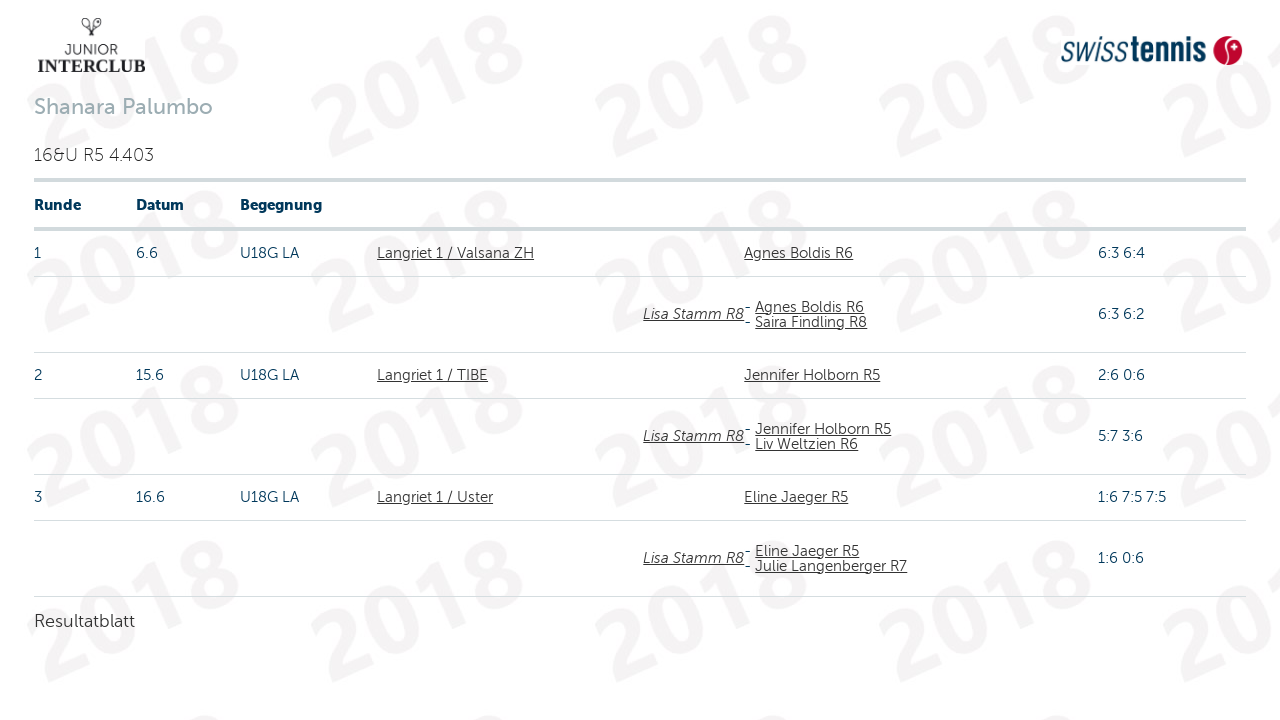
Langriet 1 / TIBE (432, 375)
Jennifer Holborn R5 (812, 375)
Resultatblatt (84, 621)
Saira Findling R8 (811, 322)
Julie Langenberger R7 (831, 566)
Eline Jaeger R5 (796, 497)
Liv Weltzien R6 (806, 444)
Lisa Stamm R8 (693, 314)
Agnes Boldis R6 (798, 253)
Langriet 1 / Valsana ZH (455, 253)
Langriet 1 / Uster (435, 497)
